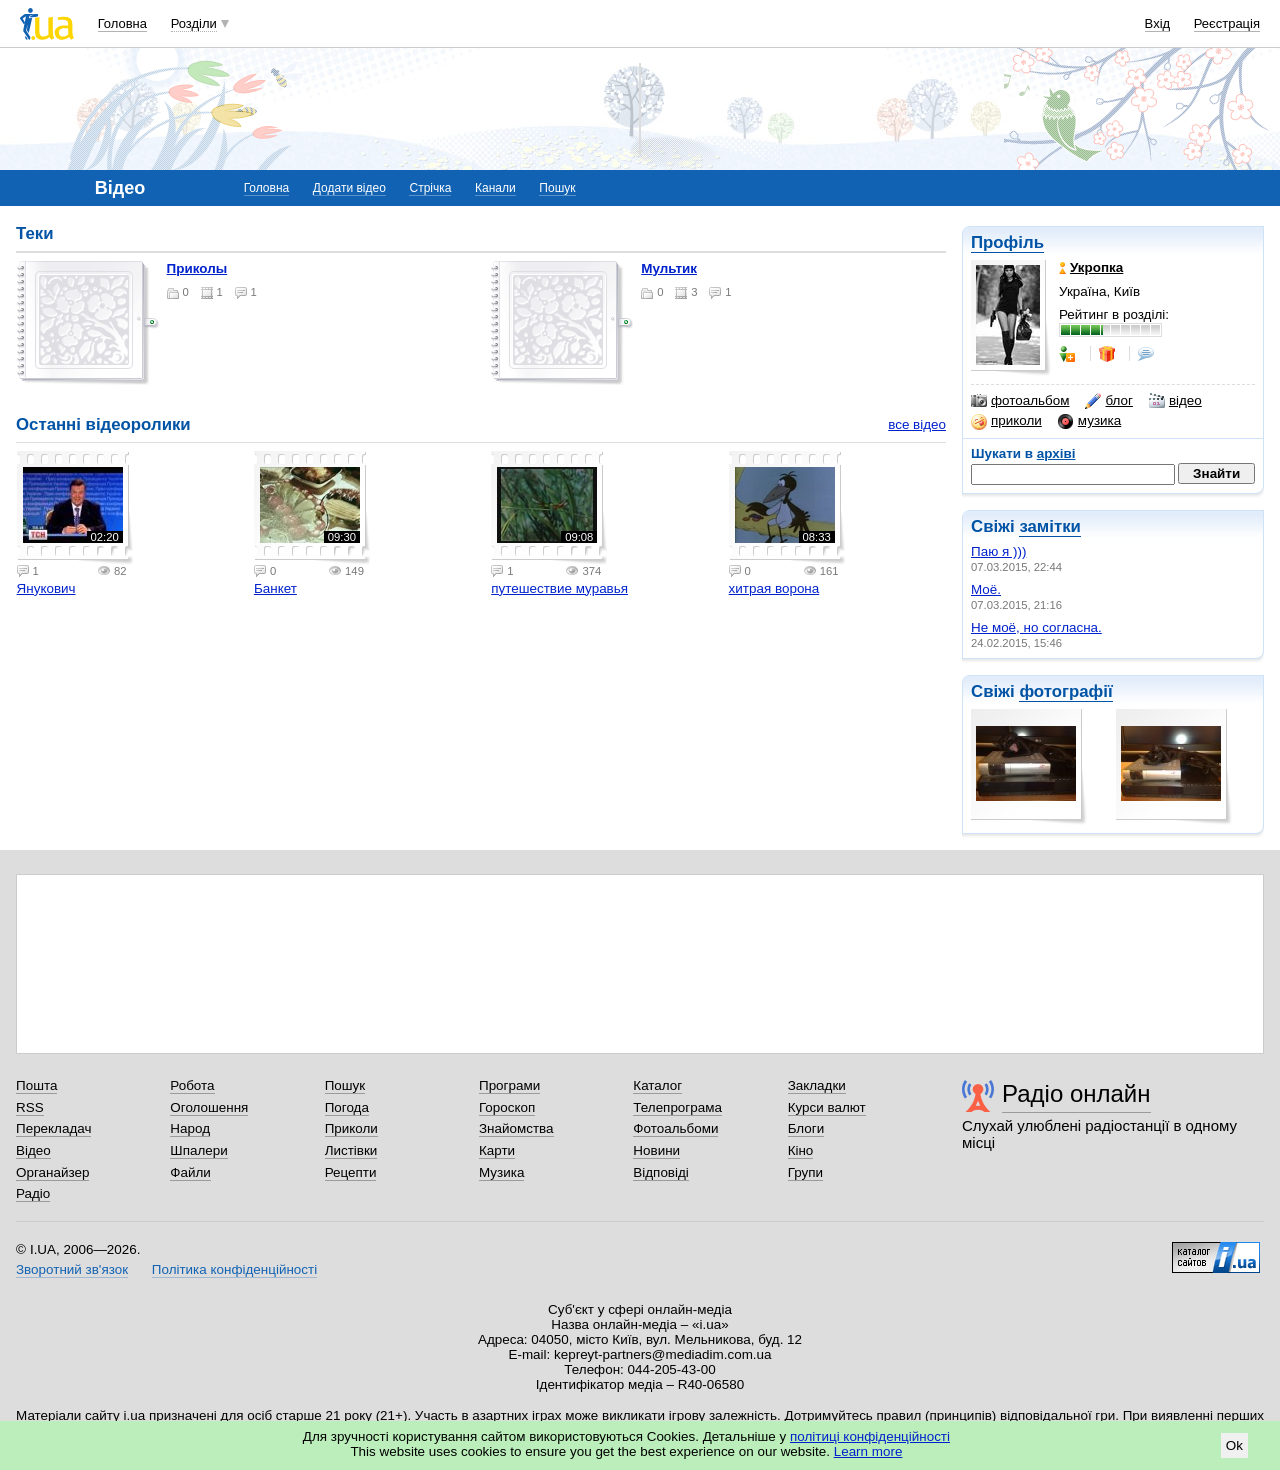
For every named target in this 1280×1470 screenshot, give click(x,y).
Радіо (33, 1193)
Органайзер (52, 1172)
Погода (347, 1107)
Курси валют (827, 1107)
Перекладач (53, 1128)
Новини (656, 1150)
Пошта (36, 1085)
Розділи (194, 23)
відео (1175, 401)
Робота (192, 1085)
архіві (1056, 453)
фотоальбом (1020, 401)
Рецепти (351, 1172)
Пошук (557, 188)
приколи (1006, 421)
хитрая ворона (774, 588)
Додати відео (349, 188)
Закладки (817, 1085)
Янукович (46, 588)
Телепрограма (677, 1107)
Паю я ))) (998, 551)
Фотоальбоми (675, 1128)
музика (1089, 421)
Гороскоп (507, 1107)
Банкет (275, 588)
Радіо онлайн (1076, 1093)
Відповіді (661, 1172)
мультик (669, 268)
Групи (805, 1172)
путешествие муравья (559, 588)
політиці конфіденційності (870, 1436)
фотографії (1065, 691)
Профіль (1007, 242)
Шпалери (198, 1150)
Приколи (351, 1128)
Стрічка (430, 188)
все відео (917, 424)
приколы (197, 268)
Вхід (1158, 23)
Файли (190, 1172)
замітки (1050, 526)
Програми (509, 1085)
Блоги (806, 1128)
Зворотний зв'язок (72, 1269)
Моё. (986, 589)
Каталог (657, 1085)
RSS (30, 1107)
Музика (501, 1172)
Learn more (868, 1451)
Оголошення (209, 1107)
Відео (33, 1150)
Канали (495, 188)
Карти (497, 1150)
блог (1108, 401)
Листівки (351, 1150)
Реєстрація (1227, 23)
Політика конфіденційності (234, 1269)
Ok (1234, 1445)
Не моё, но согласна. (1036, 627)
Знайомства (516, 1128)
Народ (190, 1128)
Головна (122, 23)
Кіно (801, 1150)
